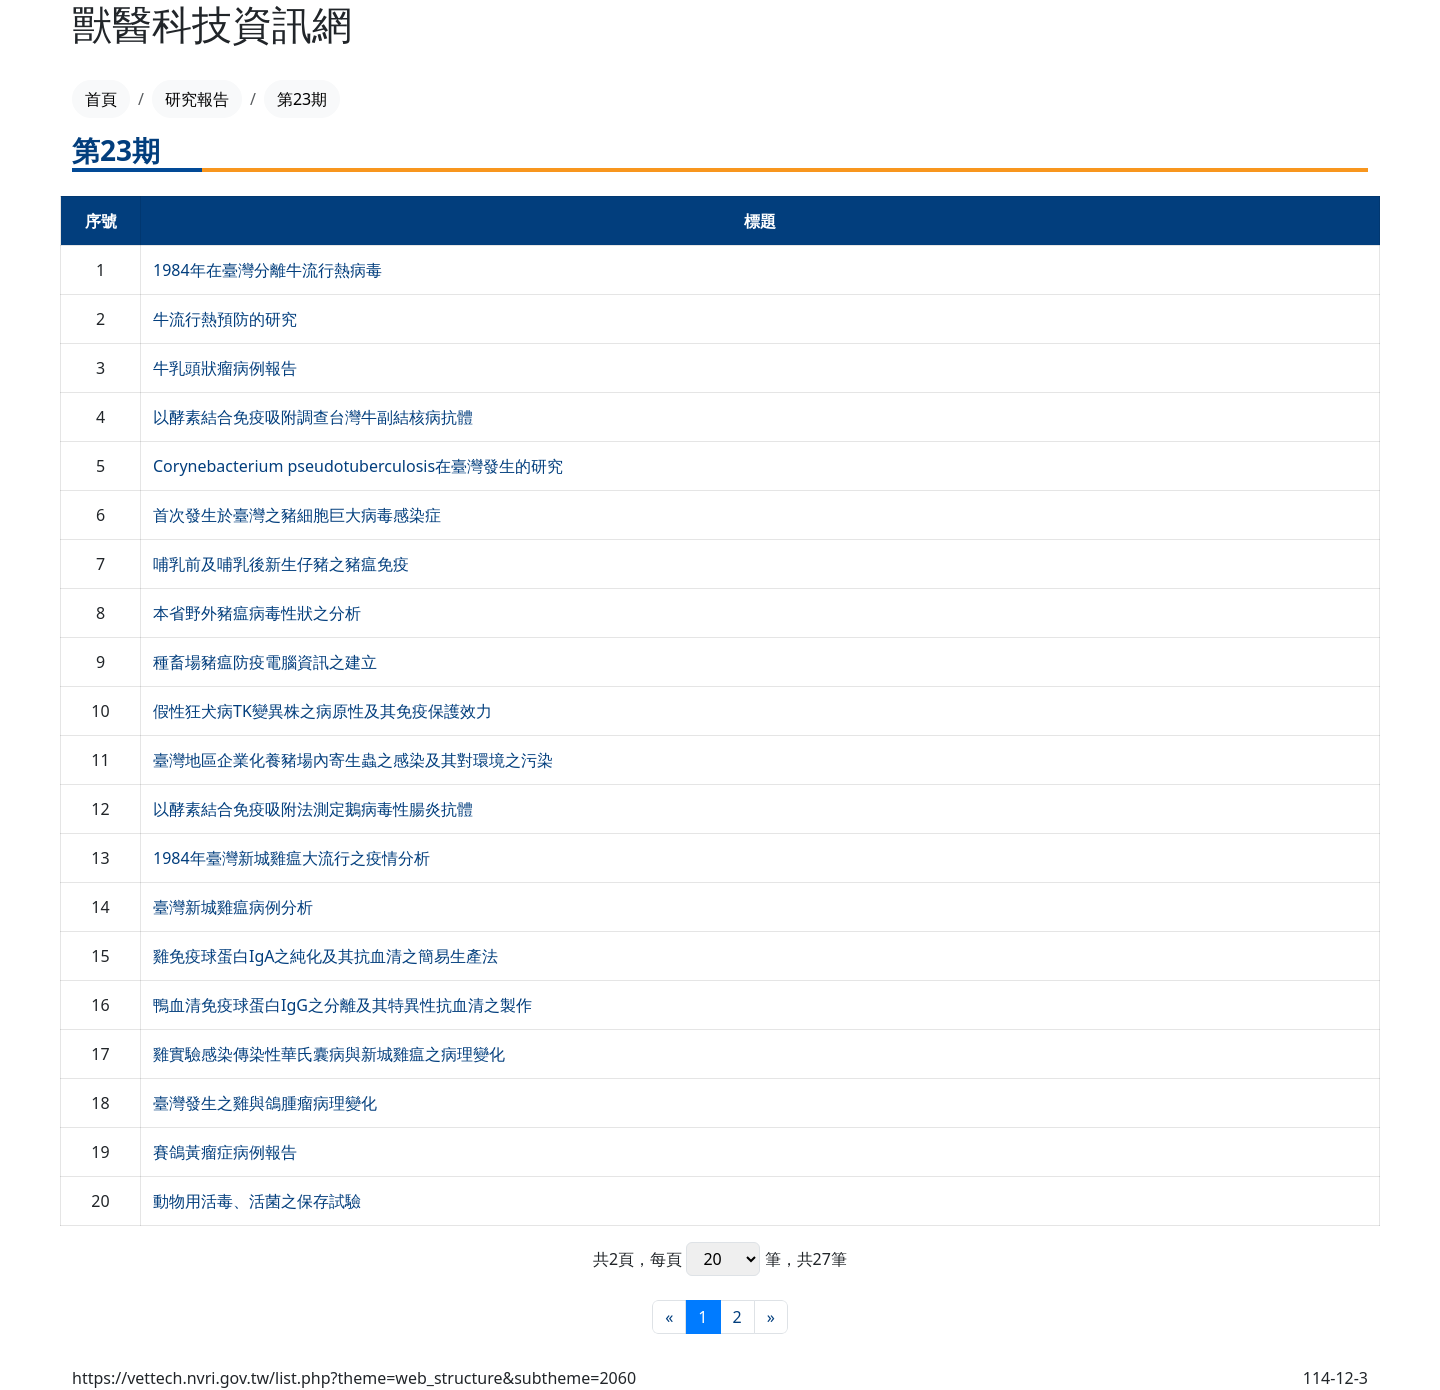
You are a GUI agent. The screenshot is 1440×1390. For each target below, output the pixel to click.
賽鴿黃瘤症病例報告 (225, 1152)
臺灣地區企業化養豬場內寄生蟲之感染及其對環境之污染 (353, 760)
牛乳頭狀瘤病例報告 (225, 368)
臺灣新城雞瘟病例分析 (233, 907)
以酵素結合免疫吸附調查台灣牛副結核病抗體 (313, 417)
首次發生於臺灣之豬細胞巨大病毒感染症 (297, 515)
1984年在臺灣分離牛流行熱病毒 (267, 270)
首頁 (101, 99)
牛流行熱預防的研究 (225, 319)
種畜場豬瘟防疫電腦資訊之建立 (265, 662)
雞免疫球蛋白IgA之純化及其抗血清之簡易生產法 (326, 956)
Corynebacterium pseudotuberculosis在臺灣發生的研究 (358, 466)
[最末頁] (771, 1317)
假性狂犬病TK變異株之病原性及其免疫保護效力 (322, 711)
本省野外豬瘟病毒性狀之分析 (257, 613)
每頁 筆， (723, 1259)
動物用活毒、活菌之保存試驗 (257, 1201)
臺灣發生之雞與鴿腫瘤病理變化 (265, 1103)
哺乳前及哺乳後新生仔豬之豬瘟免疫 (281, 564)
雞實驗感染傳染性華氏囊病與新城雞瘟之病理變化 (329, 1054)
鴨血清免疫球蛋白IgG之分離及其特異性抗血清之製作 (342, 1005)
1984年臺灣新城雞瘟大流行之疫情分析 (291, 858)
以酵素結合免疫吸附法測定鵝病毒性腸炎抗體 (313, 809)
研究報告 (197, 99)
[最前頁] (669, 1317)
